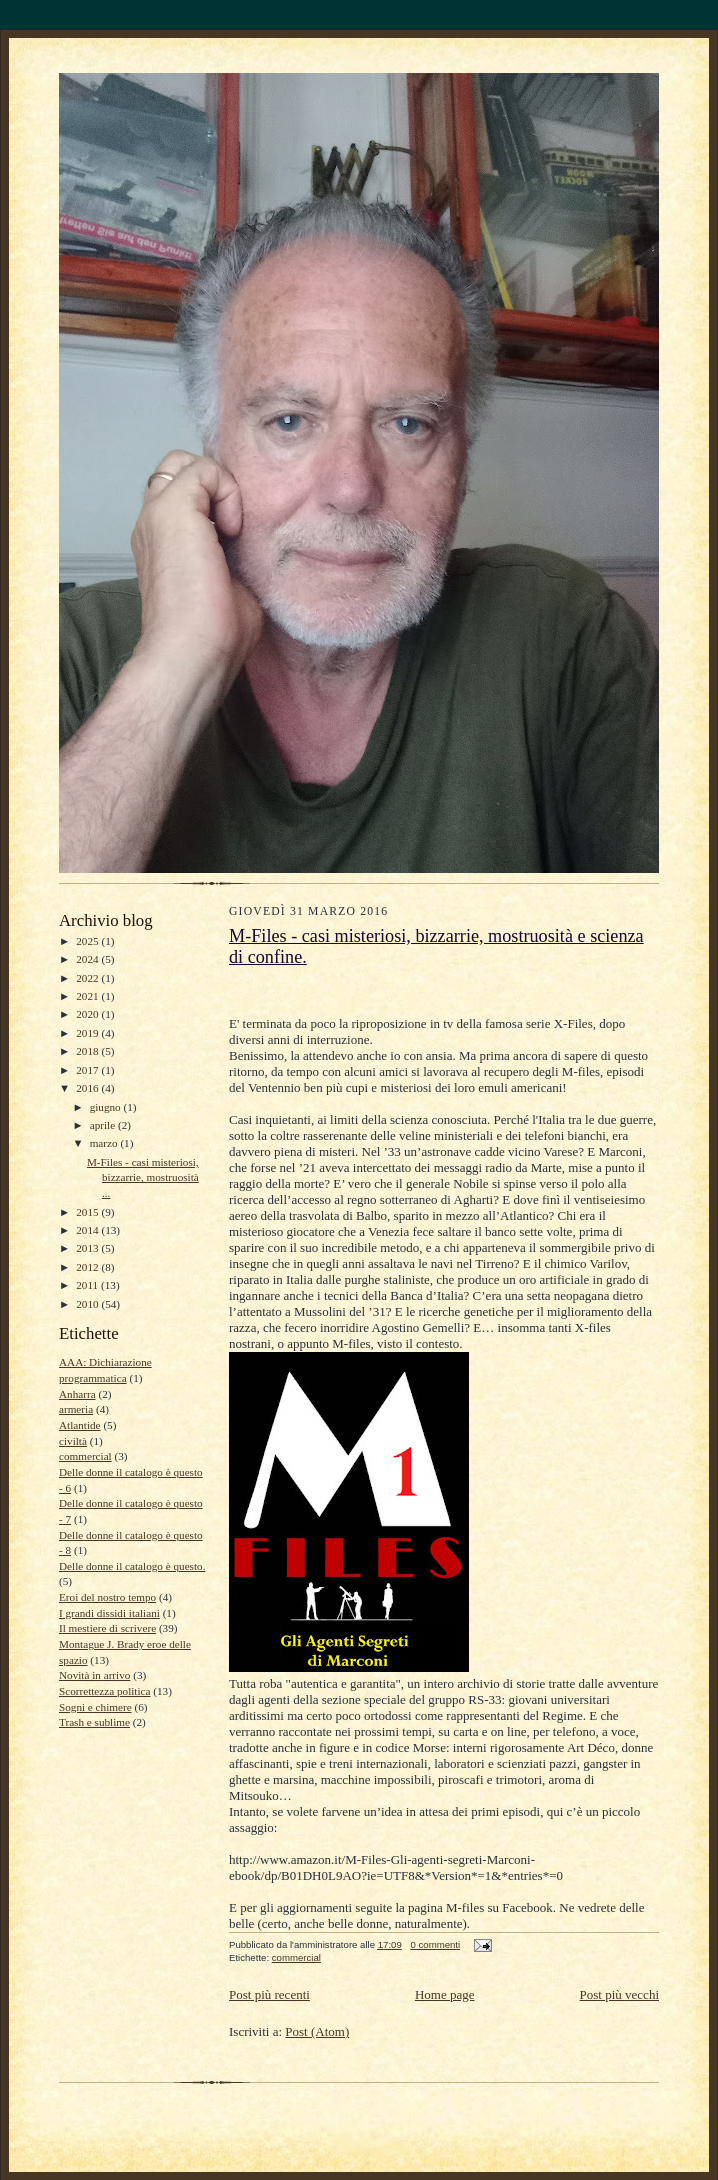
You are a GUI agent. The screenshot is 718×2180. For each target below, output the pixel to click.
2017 (88, 1070)
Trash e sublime (94, 1722)
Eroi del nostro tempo (107, 1597)
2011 (88, 1285)
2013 (88, 1248)
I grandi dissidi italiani (109, 1613)
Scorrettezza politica (105, 1691)
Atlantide (80, 1425)
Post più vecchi (619, 1994)
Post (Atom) (317, 2031)
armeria (76, 1409)
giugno (107, 1107)
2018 (88, 1051)
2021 (88, 996)
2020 (88, 1014)
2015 (88, 1212)
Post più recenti (269, 1994)
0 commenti (435, 1944)
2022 (88, 978)
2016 (88, 1088)
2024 (88, 959)
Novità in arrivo (94, 1675)
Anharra (77, 1394)
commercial (85, 1456)
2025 (88, 941)
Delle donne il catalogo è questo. (132, 1566)
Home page (445, 1994)
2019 (88, 1033)
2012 (88, 1267)
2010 (88, 1304)
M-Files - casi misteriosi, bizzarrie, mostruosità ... (143, 1177)
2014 (88, 1230)
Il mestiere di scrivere (107, 1628)
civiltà (73, 1441)
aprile (104, 1125)
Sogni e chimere (95, 1707)
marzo (105, 1143)
